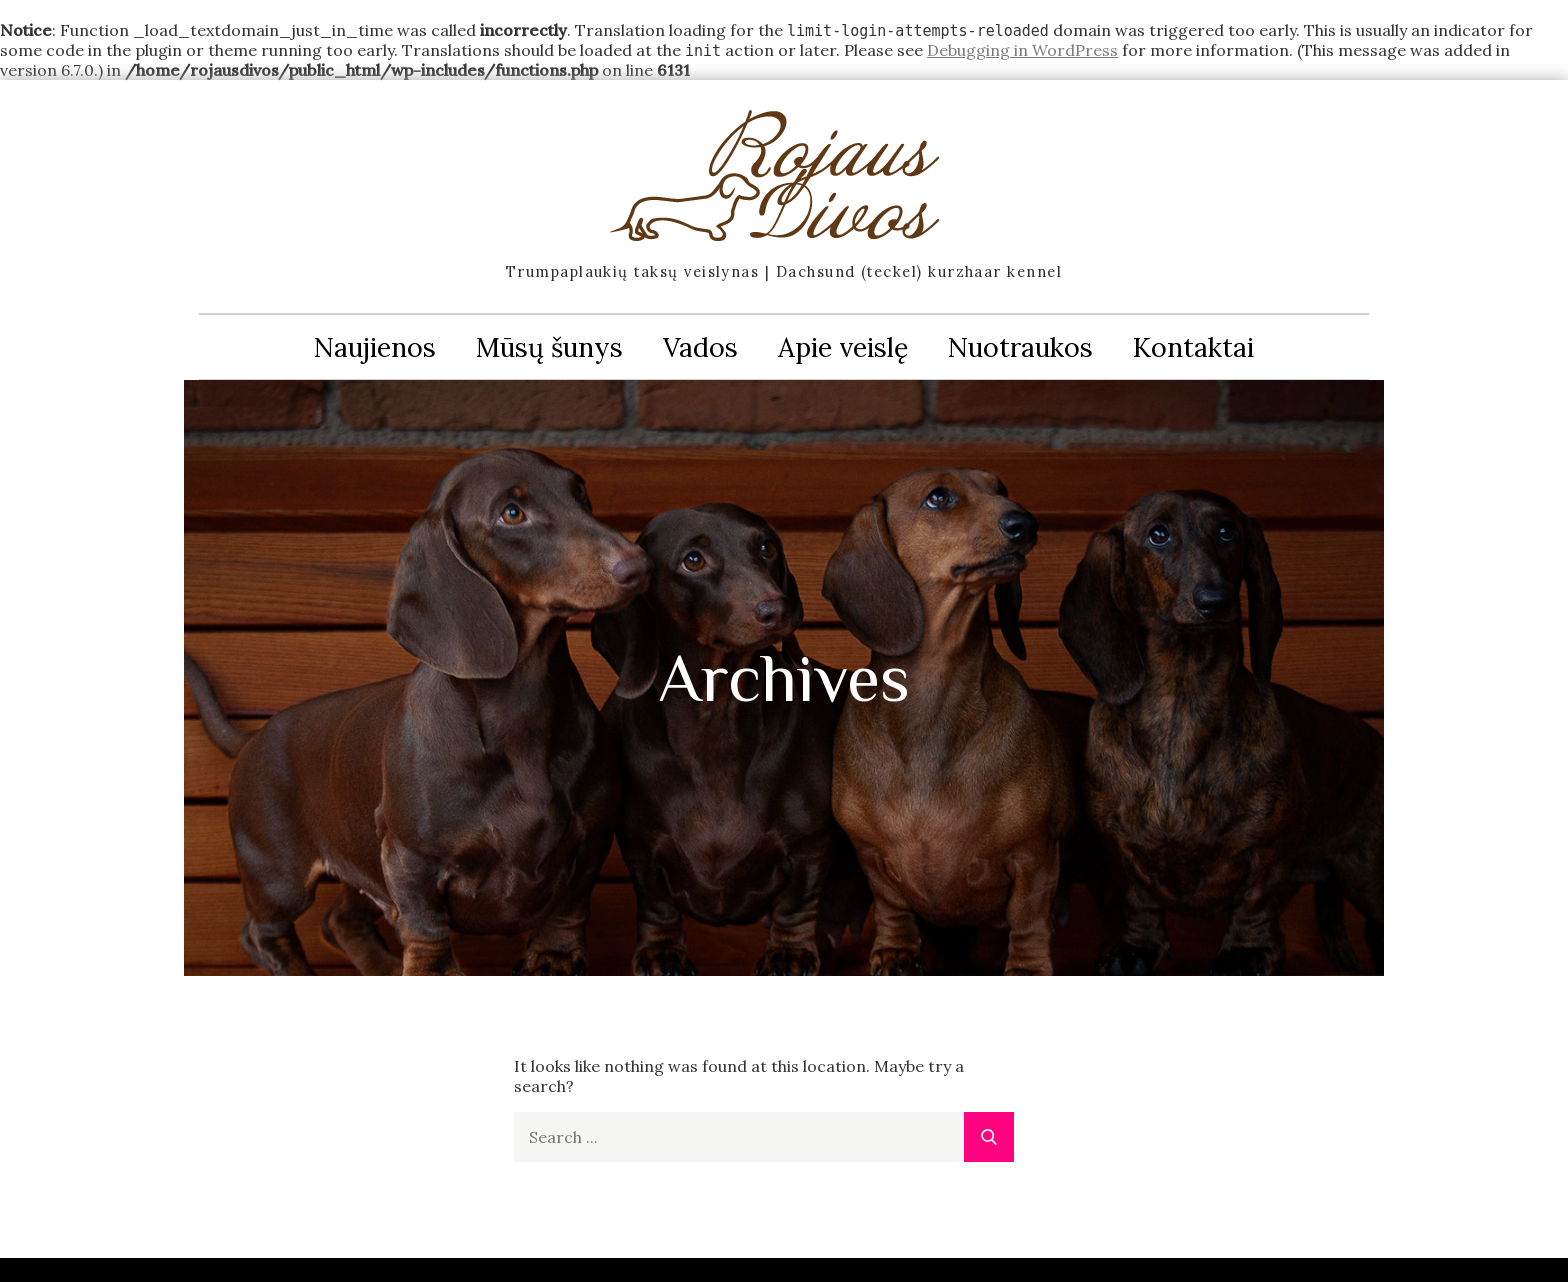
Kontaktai (1193, 347)
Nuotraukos (1020, 347)
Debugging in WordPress (1022, 50)
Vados (700, 347)
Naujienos (375, 347)
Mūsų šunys (549, 347)
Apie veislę (843, 347)
